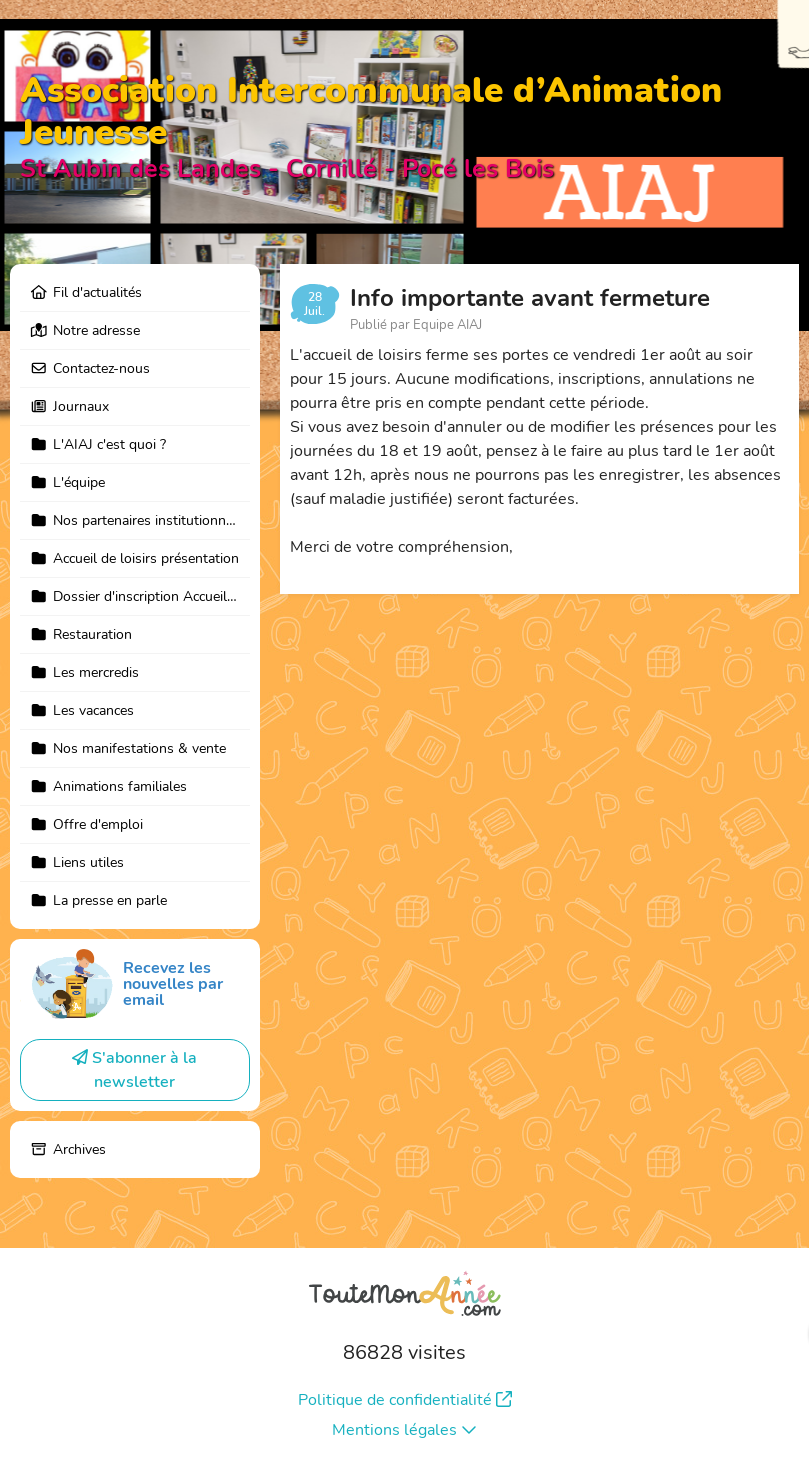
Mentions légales (404, 1430)
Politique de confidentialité (405, 1400)
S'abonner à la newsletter (134, 1070)
